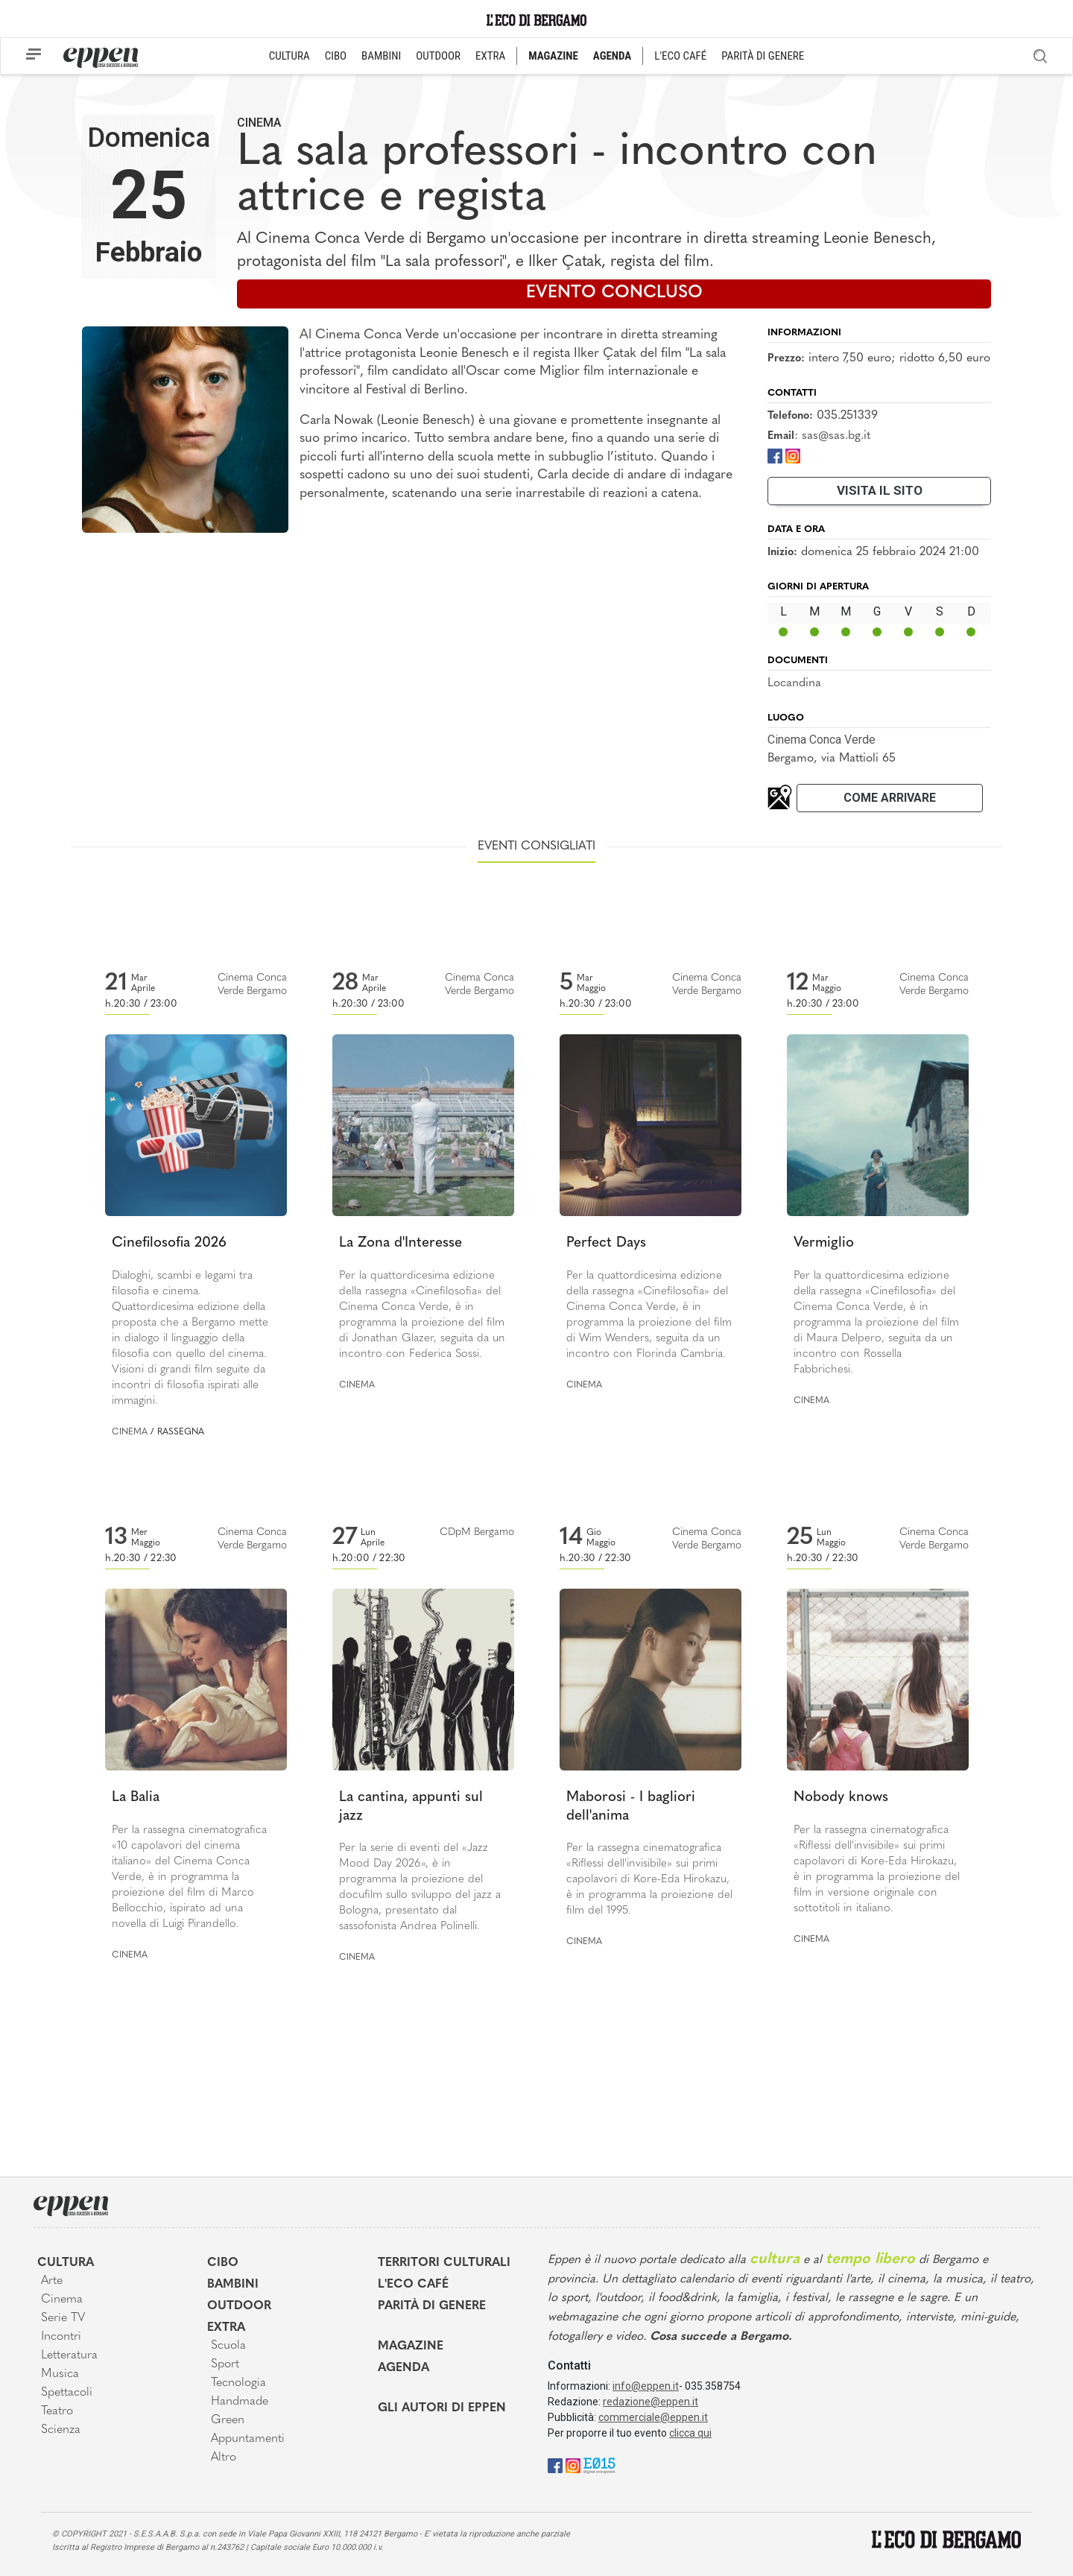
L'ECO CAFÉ (680, 56)
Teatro (57, 2411)
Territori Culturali (444, 2263)
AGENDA (612, 56)
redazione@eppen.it (650, 2402)
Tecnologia (238, 2383)
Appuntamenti (248, 2439)
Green (227, 2420)
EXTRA (490, 56)
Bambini (233, 2285)
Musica (60, 2374)
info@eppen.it (646, 2386)
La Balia (135, 1798)
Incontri (61, 2337)
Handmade (239, 2402)
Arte (52, 2281)
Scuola (228, 2346)
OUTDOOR (438, 56)
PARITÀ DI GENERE (762, 56)
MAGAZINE (553, 56)
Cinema (259, 122)
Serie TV (63, 2318)
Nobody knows (841, 1798)
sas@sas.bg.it (836, 436)
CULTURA (289, 56)
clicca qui (690, 2433)
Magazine (410, 2346)
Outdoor (239, 2306)
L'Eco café (413, 2285)
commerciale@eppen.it (653, 2417)
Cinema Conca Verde (821, 739)
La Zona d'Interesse (400, 1243)
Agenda (403, 2368)
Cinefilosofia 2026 (169, 1243)
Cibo (222, 2263)
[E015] (599, 2465)
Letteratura (69, 2355)
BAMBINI (381, 56)
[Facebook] (774, 456)
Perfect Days (606, 1243)
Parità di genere (432, 2306)
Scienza (60, 2430)
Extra (226, 2328)
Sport (225, 2364)
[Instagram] (792, 456)
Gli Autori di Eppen (442, 2408)
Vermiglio (824, 1243)
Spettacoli (66, 2393)
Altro (223, 2457)
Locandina (794, 683)
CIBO (335, 56)
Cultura (65, 2263)
